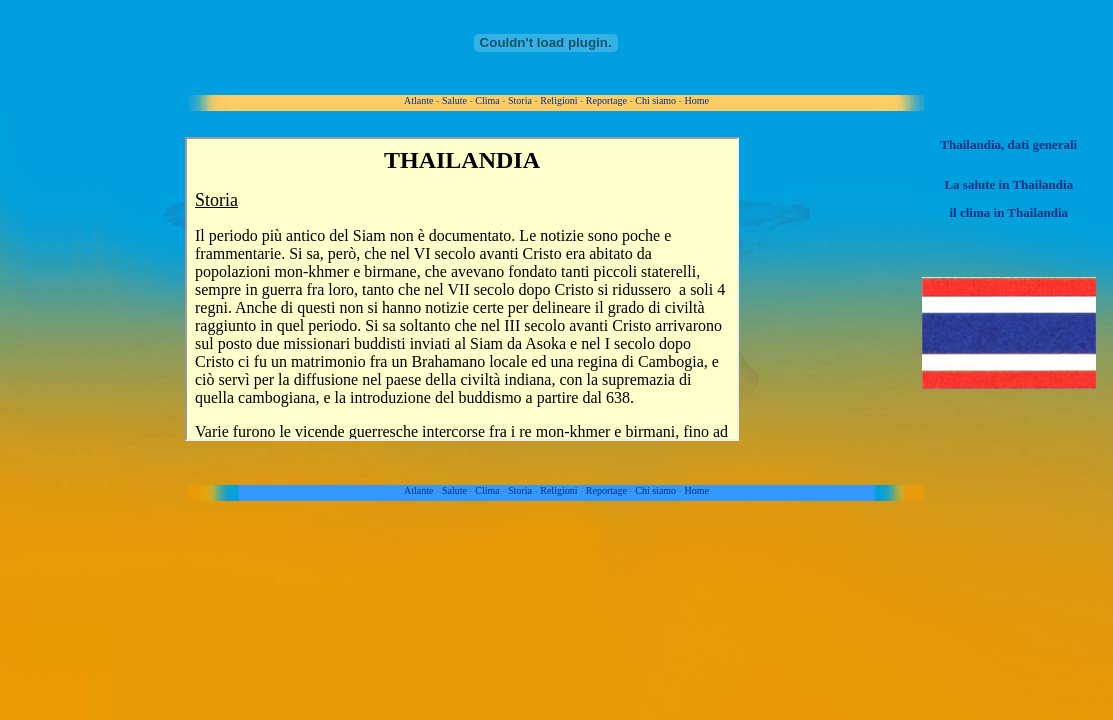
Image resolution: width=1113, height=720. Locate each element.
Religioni (558, 100)
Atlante (418, 100)
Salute (454, 100)
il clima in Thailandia (1008, 212)
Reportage (606, 100)
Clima (487, 100)
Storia (520, 100)
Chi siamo (655, 100)
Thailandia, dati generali (1008, 144)
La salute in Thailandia (1008, 184)
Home (696, 100)
